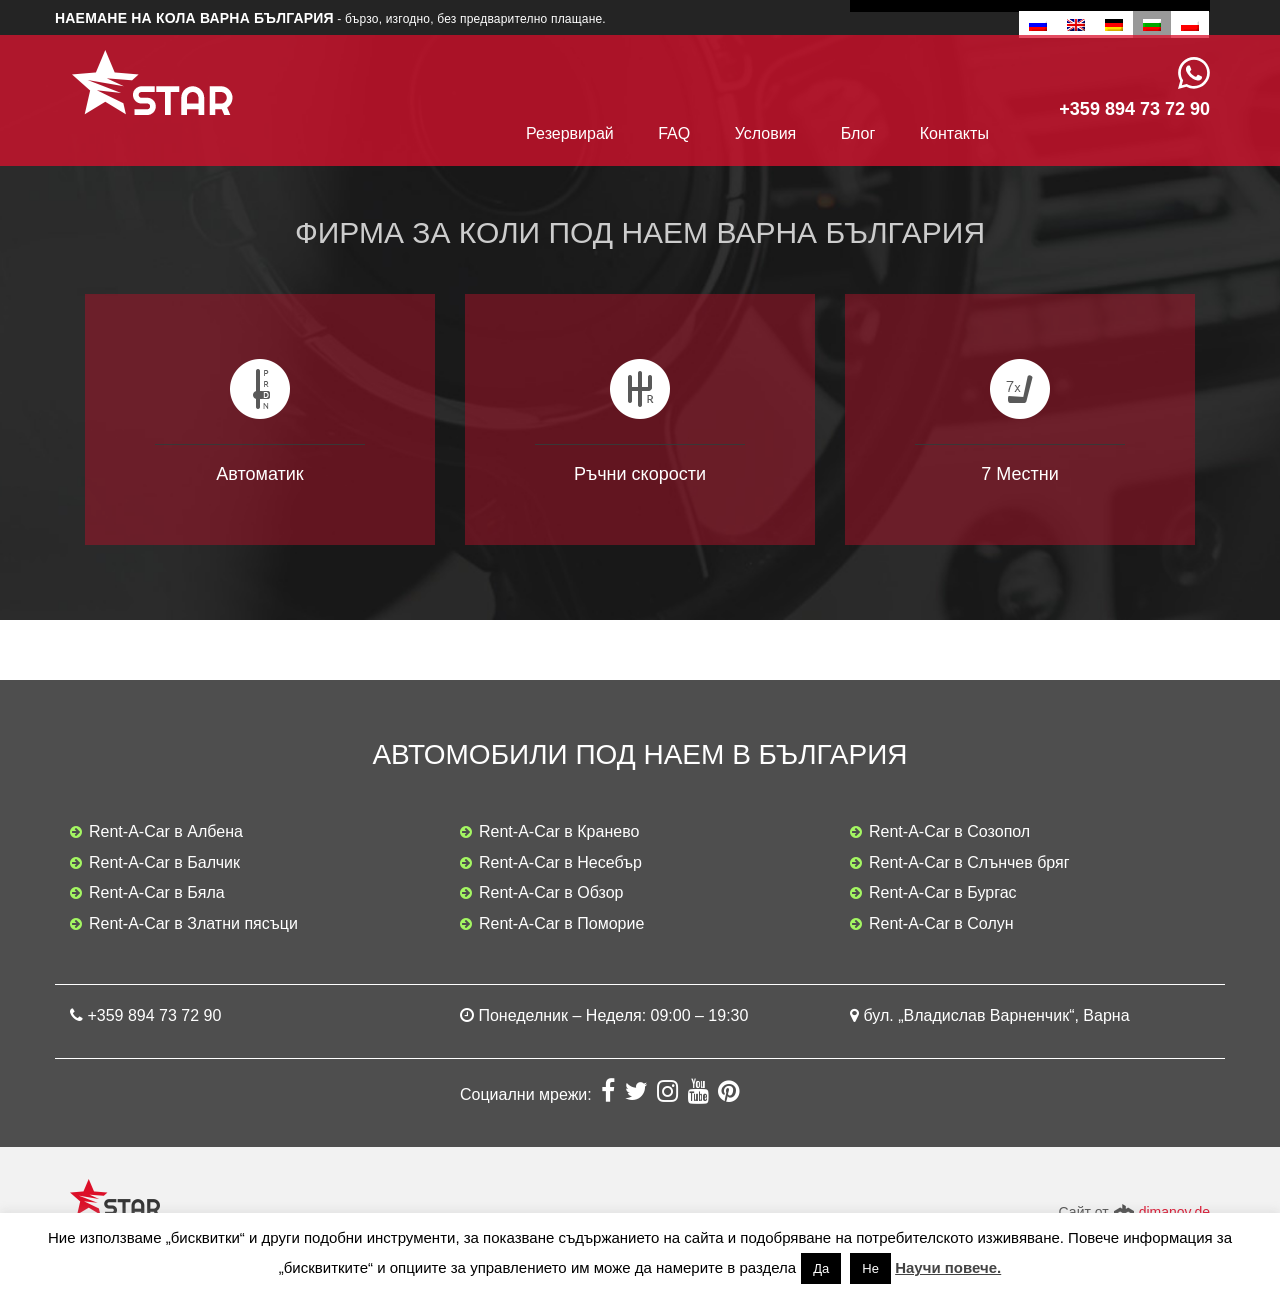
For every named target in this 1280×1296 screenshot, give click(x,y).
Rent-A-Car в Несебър (560, 862)
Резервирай (570, 133)
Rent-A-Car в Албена (166, 831)
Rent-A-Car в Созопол (949, 831)
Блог (858, 133)
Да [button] (821, 1268)
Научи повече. (948, 1267)
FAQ (674, 133)
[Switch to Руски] (1038, 24)
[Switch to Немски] (1114, 24)
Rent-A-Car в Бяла (157, 892)
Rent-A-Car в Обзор (551, 892)
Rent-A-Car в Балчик (164, 862)
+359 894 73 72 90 (154, 1015)
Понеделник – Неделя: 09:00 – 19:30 (613, 1015)
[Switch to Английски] (1076, 24)
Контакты (954, 133)
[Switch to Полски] (1190, 24)
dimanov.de (1174, 1212)
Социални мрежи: (528, 1094)
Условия (766, 133)
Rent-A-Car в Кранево (559, 831)
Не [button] (870, 1268)
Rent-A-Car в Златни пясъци (193, 923)
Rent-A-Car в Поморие (561, 923)
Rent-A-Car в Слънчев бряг (969, 862)
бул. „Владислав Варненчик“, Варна (996, 1015)
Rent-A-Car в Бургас (943, 892)
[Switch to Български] (1152, 24)
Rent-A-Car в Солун (941, 923)
